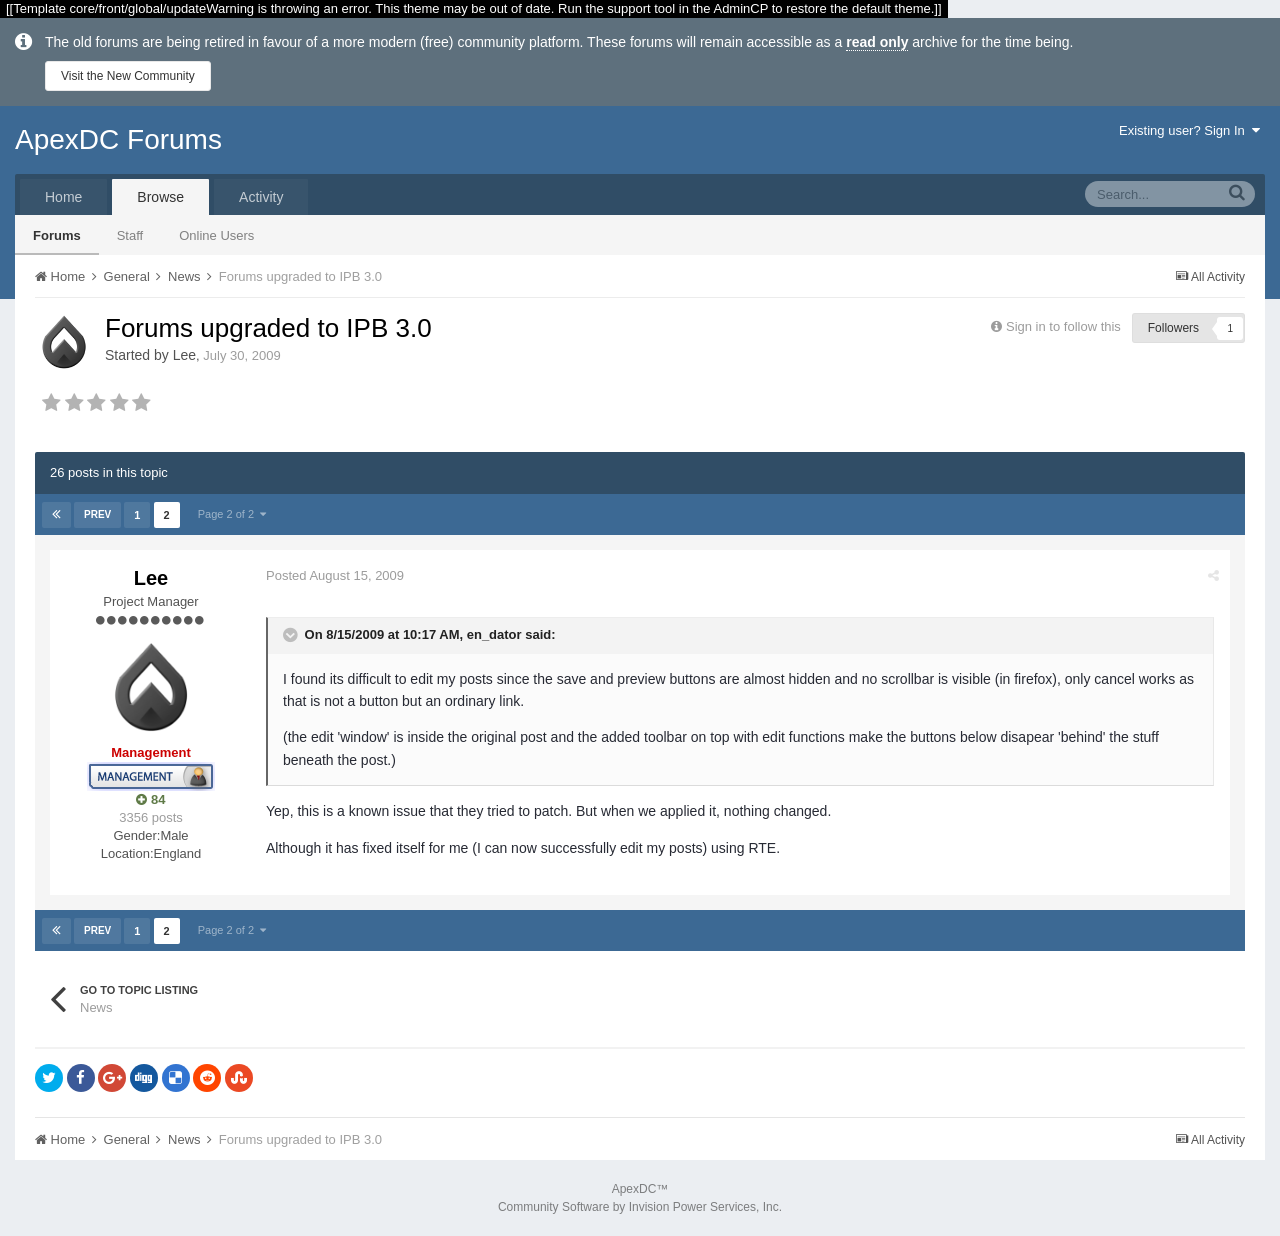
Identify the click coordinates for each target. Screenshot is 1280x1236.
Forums (57, 235)
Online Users (216, 235)
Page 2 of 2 (232, 514)
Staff (130, 235)
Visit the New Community (128, 76)
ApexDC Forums (118, 139)
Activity (261, 197)
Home (63, 197)
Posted (335, 575)
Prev (97, 514)
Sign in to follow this (1063, 326)
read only (877, 42)
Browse (160, 197)
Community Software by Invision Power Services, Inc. (640, 1207)
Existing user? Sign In (1189, 130)
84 (150, 799)
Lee (184, 355)
